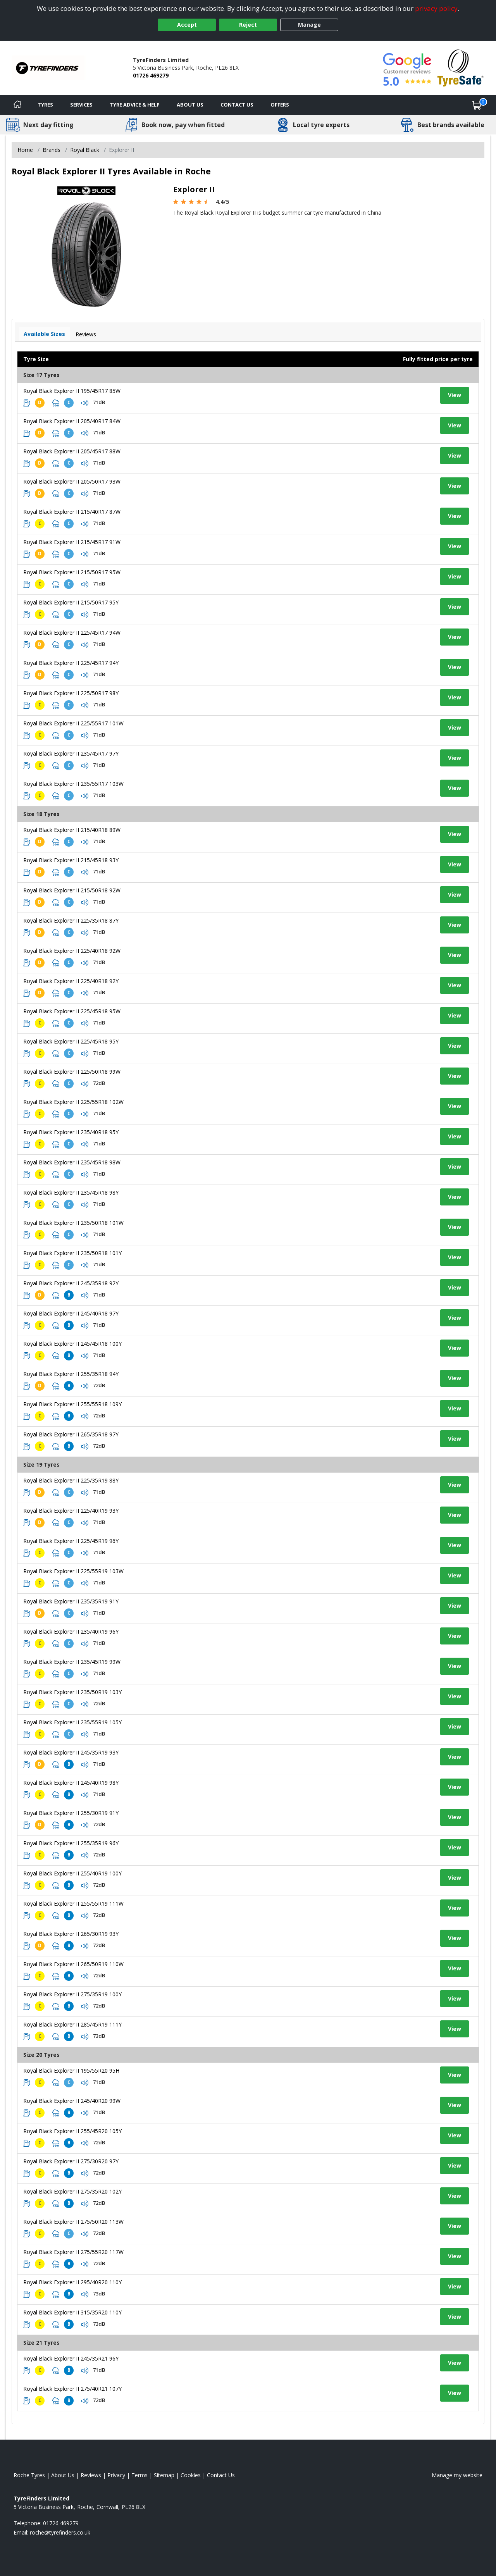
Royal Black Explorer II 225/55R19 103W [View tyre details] (73, 1571)
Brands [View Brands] (51, 149)
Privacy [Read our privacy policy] (116, 2475)
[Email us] (60, 2532)
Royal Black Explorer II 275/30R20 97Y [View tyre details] (71, 2161)
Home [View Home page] (25, 149)
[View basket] (477, 105)
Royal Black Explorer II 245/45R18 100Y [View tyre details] (72, 1343)
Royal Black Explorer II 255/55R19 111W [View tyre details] (73, 1903)
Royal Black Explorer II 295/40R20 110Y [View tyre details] (72, 2282)
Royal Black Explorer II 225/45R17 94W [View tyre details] (72, 632)
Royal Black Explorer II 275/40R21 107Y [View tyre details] (72, 2388)
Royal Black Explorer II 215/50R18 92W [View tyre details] (72, 890)
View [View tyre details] (454, 395)
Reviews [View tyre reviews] (86, 334)
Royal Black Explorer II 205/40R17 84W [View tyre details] (72, 421)
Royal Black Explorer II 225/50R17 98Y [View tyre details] (71, 693)
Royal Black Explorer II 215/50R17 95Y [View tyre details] (71, 602)
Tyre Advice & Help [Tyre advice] (135, 104)
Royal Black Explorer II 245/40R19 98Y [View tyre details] (71, 1782)
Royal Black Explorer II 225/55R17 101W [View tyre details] (73, 723)
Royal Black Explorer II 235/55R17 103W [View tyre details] (73, 783)
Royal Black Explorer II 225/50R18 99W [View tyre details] (72, 1071)
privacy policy (436, 8)
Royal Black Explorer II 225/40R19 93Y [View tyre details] (71, 1510)
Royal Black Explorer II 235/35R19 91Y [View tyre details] (71, 1601)
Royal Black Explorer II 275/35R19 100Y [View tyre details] (72, 1994)
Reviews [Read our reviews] (91, 2475)
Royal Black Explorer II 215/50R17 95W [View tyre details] (72, 572)
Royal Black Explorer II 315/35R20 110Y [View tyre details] (72, 2312)
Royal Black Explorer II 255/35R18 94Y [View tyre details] (71, 1374)
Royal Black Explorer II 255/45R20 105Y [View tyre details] (72, 2131)
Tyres (45, 104)
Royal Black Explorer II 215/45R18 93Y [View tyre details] (71, 860)
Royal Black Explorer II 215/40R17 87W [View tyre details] (72, 511)
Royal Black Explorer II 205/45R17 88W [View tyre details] (72, 451)
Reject (248, 24)
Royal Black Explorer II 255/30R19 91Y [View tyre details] (71, 1813)
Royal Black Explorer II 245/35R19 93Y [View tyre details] (71, 1752)
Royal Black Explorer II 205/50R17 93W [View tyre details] (72, 481)
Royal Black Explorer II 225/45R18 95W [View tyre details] (72, 1011)
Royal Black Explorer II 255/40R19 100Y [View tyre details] (72, 1873)
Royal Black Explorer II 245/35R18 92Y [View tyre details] (71, 1283)
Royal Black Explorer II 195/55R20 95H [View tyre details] (71, 2070)
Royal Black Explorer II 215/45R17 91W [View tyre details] (72, 542)
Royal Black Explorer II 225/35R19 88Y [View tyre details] (71, 1480)
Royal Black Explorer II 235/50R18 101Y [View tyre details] (72, 1253)
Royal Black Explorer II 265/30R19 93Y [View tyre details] (71, 1933)
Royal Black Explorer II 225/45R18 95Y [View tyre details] (71, 1041)
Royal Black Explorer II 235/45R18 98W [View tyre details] (72, 1162)
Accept (187, 24)
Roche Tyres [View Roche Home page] (29, 2475)
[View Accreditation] (460, 67)
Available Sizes (44, 333)
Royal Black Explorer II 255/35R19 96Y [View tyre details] (71, 1843)
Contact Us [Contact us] (236, 104)
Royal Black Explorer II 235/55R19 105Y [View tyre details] (72, 1722)
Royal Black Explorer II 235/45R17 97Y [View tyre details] (71, 753)
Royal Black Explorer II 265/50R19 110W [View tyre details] (73, 1964)
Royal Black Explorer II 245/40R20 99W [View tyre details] (72, 2100)
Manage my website (457, 2475)
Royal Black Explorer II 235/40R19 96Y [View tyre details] (71, 1631)
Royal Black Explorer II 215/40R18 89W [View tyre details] (72, 829)
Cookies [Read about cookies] (191, 2475)
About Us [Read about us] (62, 2475)
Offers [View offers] (279, 104)
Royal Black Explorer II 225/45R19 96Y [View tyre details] (71, 1541)
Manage (309, 24)
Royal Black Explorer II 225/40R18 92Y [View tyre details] (71, 981)
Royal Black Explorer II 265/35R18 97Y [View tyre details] (71, 1434)
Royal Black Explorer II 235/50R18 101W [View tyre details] (73, 1222)
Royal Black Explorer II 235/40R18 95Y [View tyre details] (71, 1132)
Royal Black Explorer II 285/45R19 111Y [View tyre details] (72, 2024)
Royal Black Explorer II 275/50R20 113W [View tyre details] (73, 2221)
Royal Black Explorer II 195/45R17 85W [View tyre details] (72, 390)
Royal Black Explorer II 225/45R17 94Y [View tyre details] (71, 662)
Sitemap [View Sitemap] (164, 2475)
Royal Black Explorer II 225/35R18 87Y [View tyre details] (71, 920)
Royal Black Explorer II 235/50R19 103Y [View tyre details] (72, 1692)
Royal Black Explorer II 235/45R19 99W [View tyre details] (72, 1661)
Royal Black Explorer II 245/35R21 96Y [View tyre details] (71, 2358)
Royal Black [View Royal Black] (84, 149)
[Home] (17, 105)
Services (81, 104)
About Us (190, 104)
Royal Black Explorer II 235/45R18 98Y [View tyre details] (71, 1192)
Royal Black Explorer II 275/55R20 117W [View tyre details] (73, 2252)
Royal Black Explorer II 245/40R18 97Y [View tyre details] (71, 1313)
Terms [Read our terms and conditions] (139, 2475)
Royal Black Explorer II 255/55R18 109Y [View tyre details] (72, 1404)
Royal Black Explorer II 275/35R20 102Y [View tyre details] (72, 2191)
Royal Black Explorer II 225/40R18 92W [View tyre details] (72, 950)
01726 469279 (151, 75)
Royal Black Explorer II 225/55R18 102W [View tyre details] (73, 1101)
